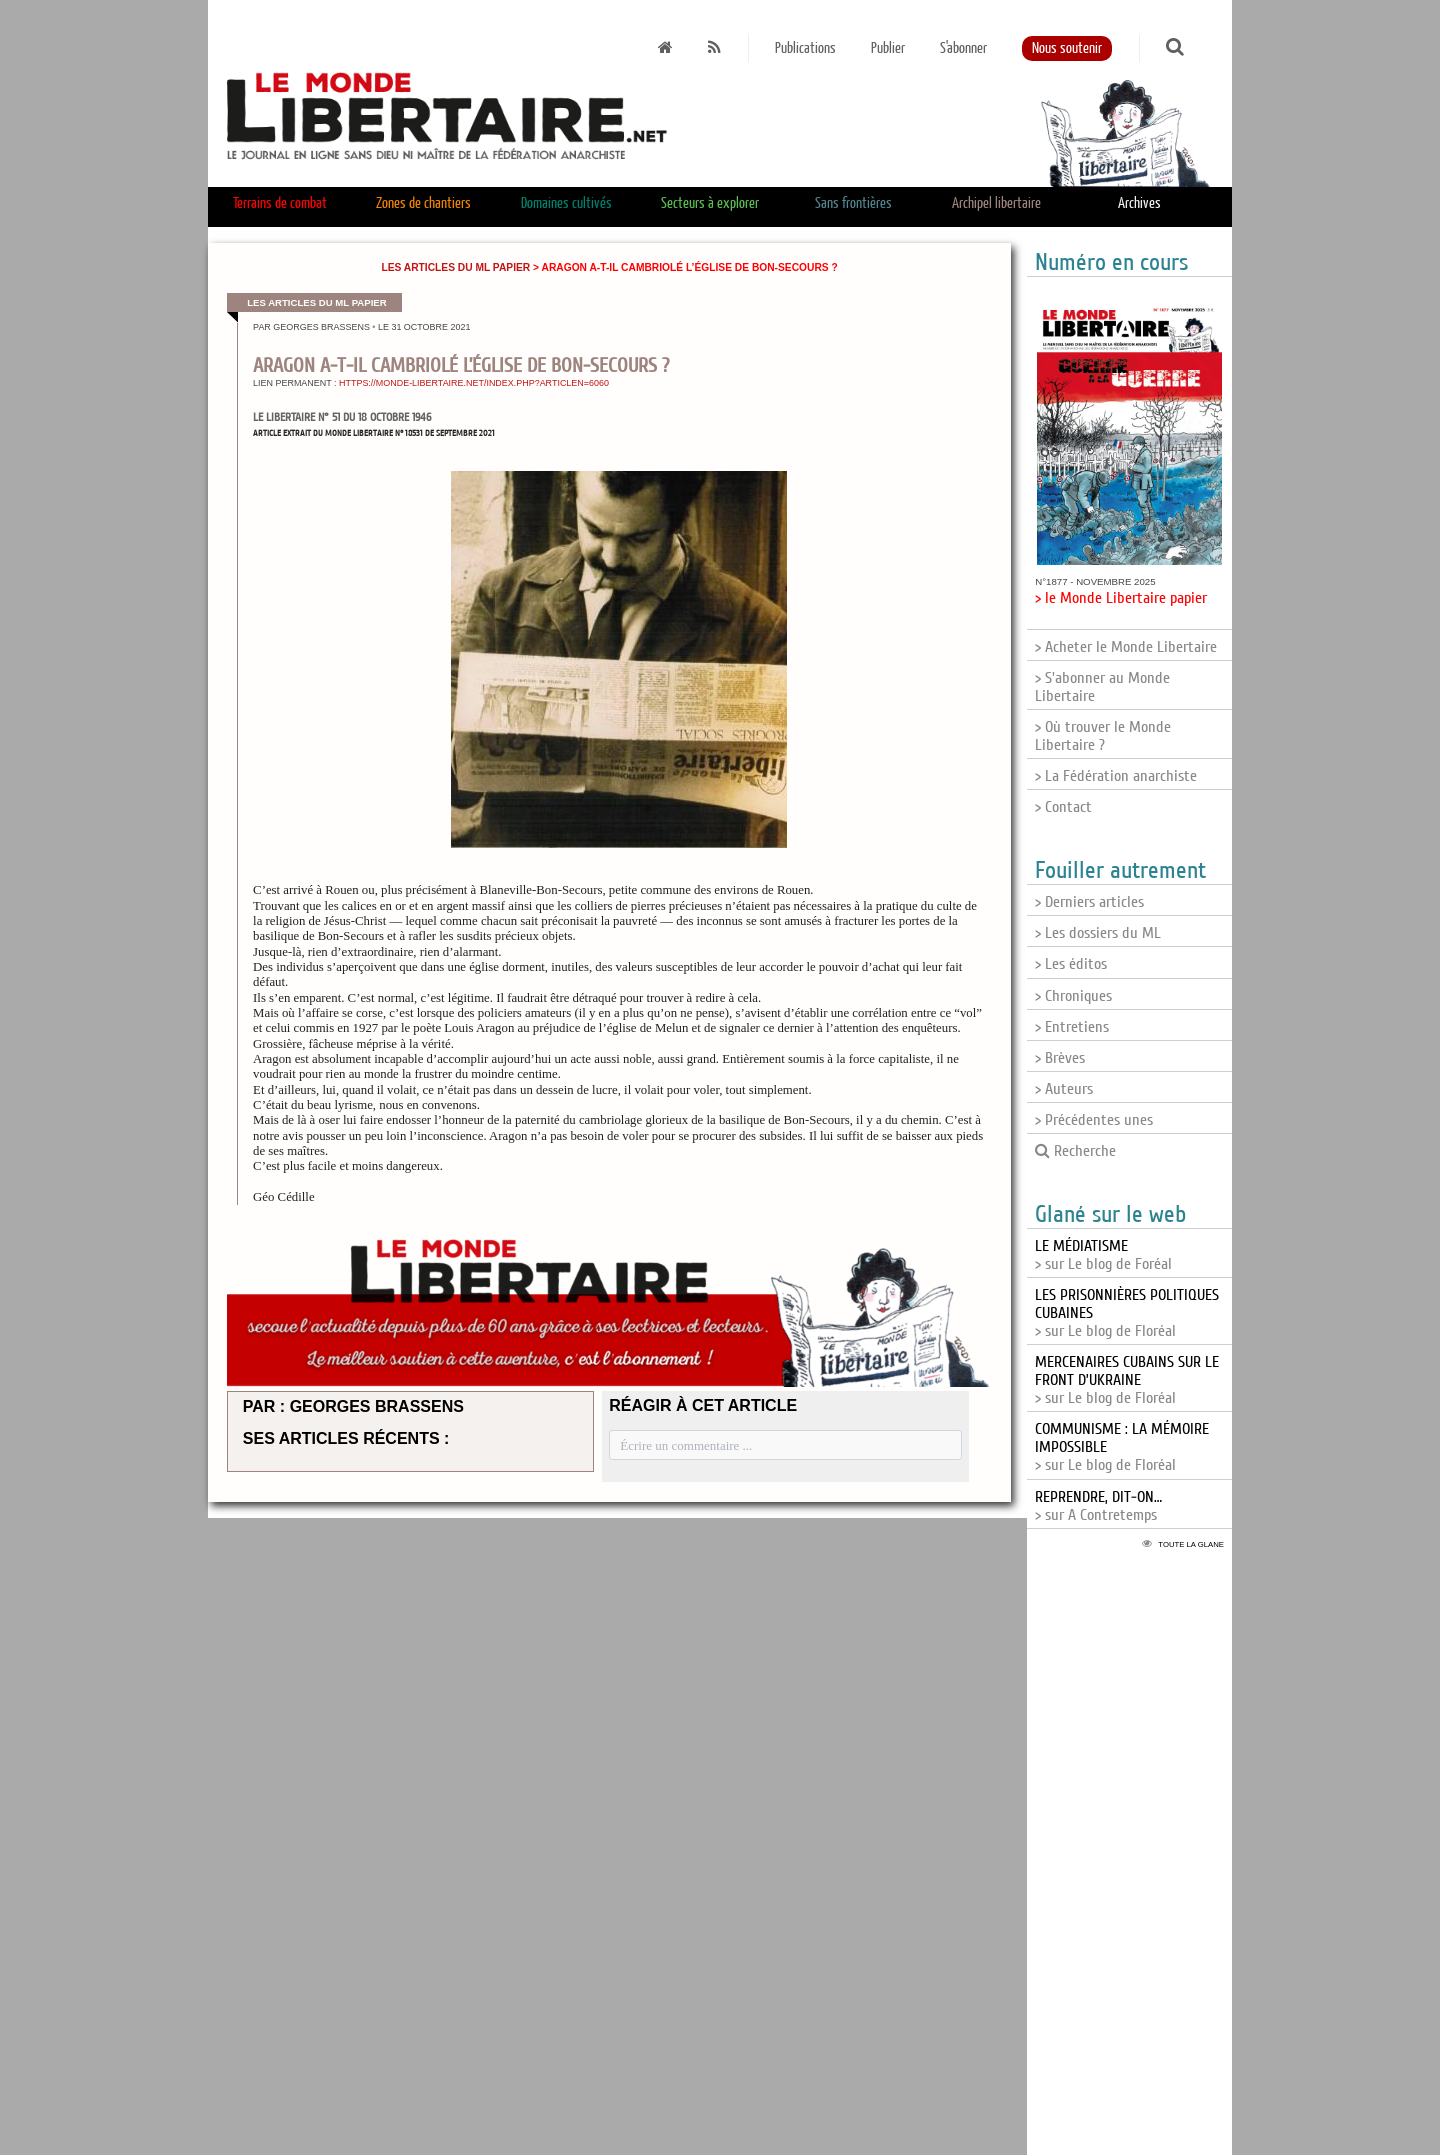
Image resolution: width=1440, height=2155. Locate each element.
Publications (805, 48)
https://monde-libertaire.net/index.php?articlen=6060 (474, 383)
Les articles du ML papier (455, 267)
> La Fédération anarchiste (1116, 776)
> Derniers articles (1089, 902)
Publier (888, 48)
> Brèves (1060, 1058)
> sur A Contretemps (1098, 1506)
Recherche (1075, 1151)
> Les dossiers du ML (1098, 933)
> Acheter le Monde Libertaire (1126, 647)
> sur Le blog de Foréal (1103, 1255)
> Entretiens (1072, 1027)
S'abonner (963, 48)
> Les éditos (1071, 964)
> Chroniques (1073, 996)
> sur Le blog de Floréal (1127, 1380)
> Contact (1063, 807)
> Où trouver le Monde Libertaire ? (1103, 736)
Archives (1139, 203)
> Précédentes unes (1094, 1120)
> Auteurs (1064, 1089)
